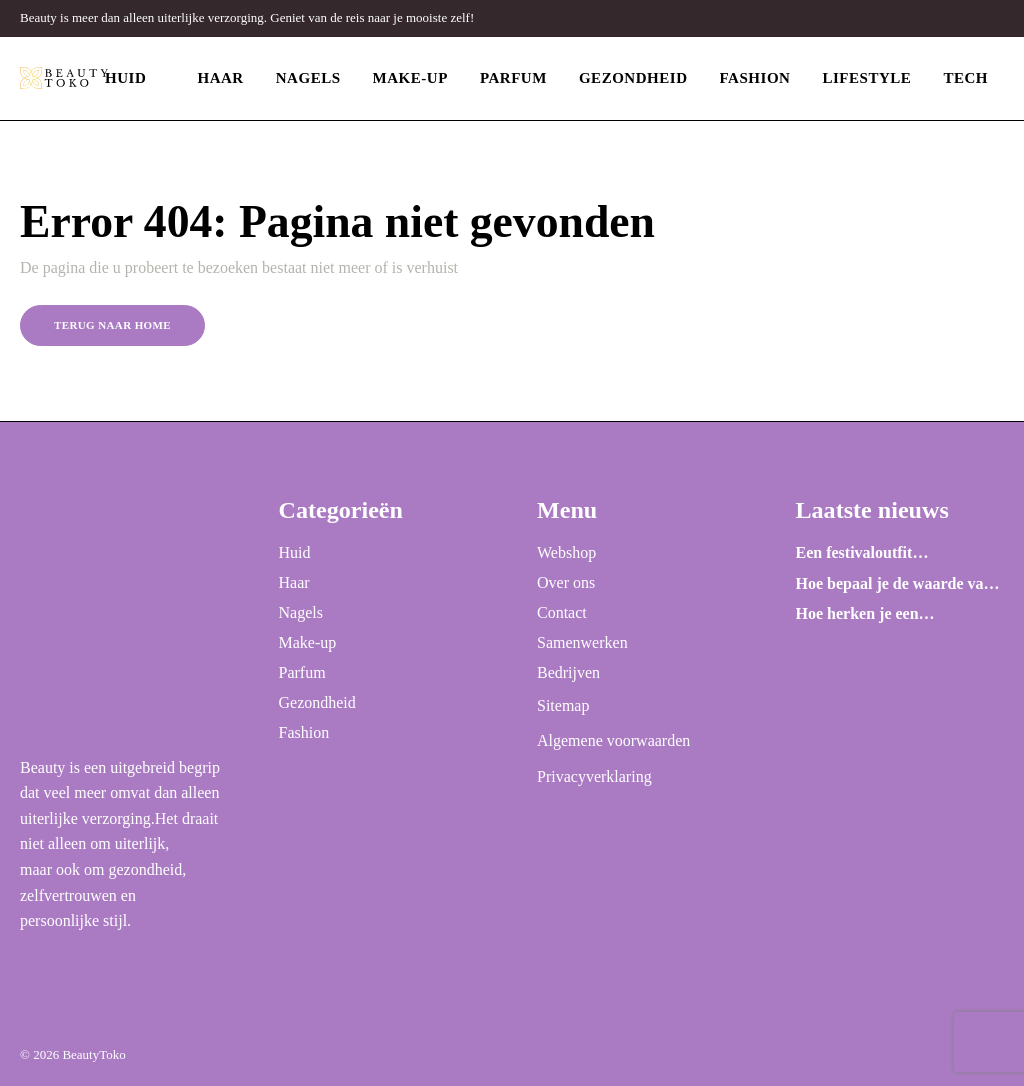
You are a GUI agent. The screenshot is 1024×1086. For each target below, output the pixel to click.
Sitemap (563, 705)
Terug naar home (112, 325)
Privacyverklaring (594, 776)
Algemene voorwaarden (613, 740)
